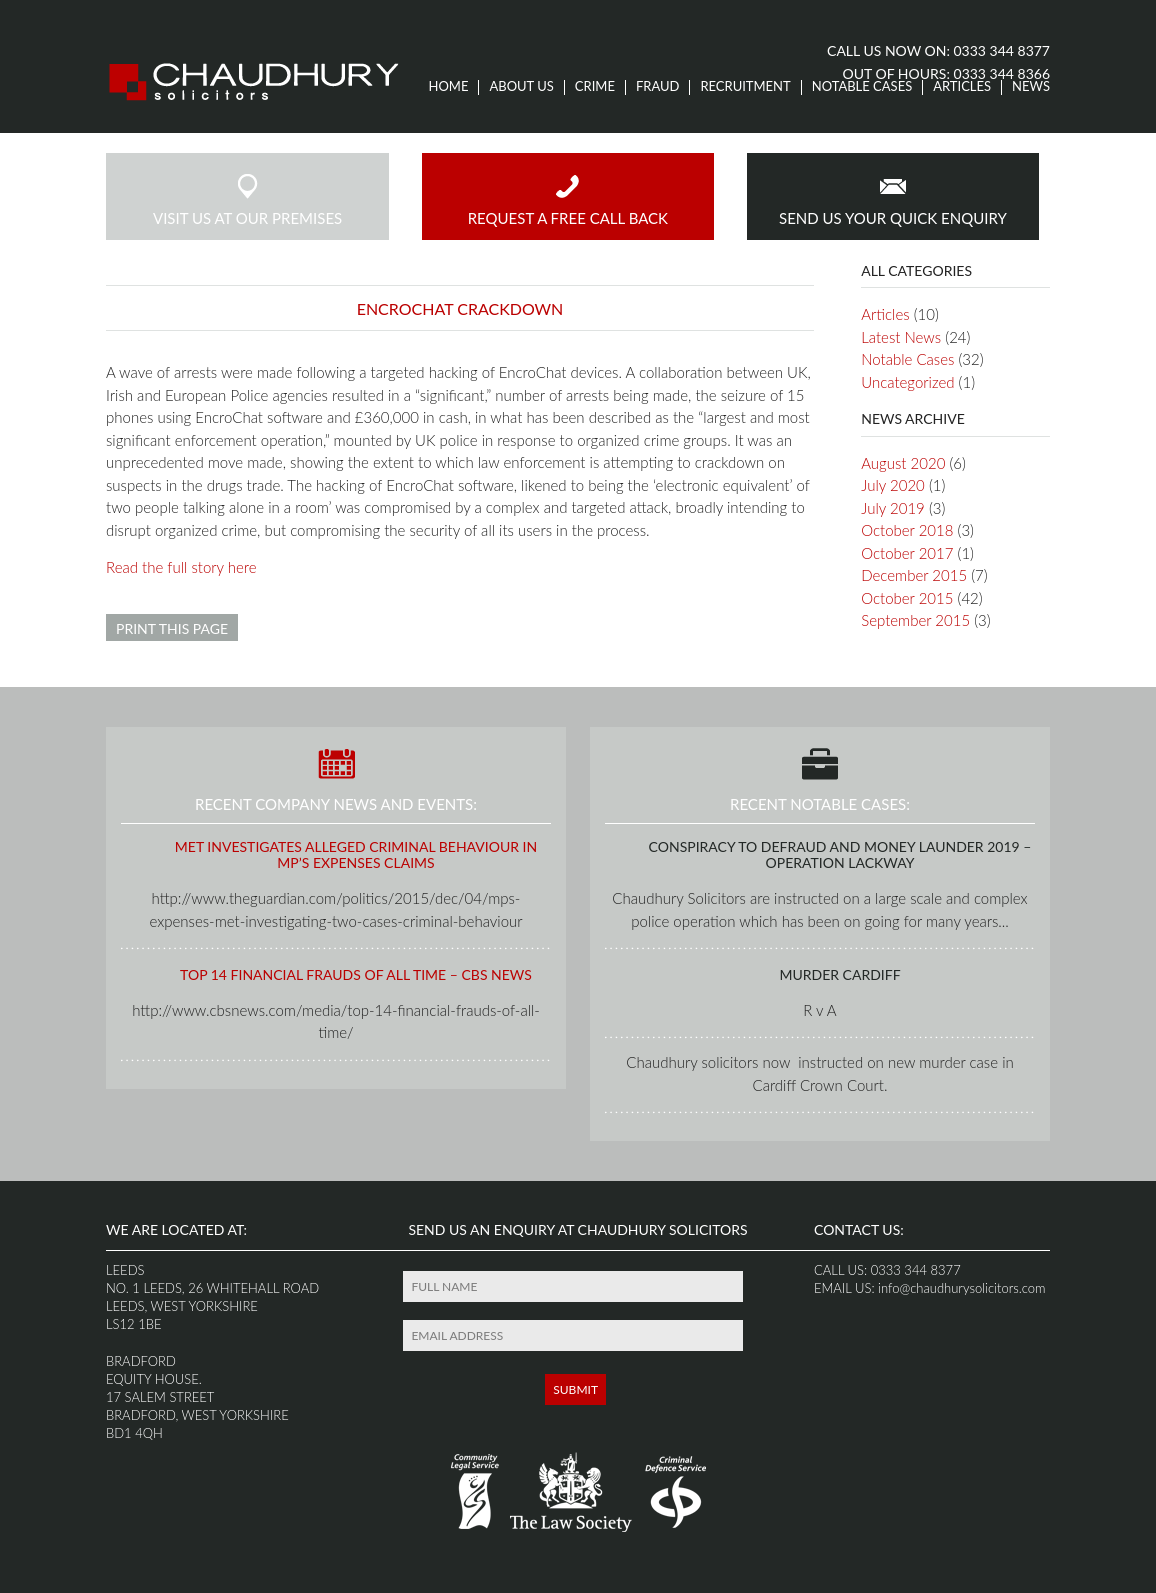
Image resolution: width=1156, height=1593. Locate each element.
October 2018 (907, 530)
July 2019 (893, 508)
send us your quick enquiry (893, 199)
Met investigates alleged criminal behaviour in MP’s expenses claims (356, 855)
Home (449, 87)
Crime (595, 87)
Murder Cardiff (839, 974)
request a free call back (568, 199)
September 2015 (915, 620)
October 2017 (907, 553)
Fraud (658, 87)
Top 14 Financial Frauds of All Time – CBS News (356, 974)
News (1031, 87)
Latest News (901, 337)
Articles (962, 87)
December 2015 (914, 575)
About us (521, 87)
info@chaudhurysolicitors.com (960, 1288)
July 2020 (893, 485)
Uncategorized (907, 382)
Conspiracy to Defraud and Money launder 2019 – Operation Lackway (840, 855)
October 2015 (907, 598)
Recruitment (745, 87)
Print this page (172, 628)
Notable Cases (862, 87)
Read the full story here (181, 567)
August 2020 (903, 463)
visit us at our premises (247, 199)
